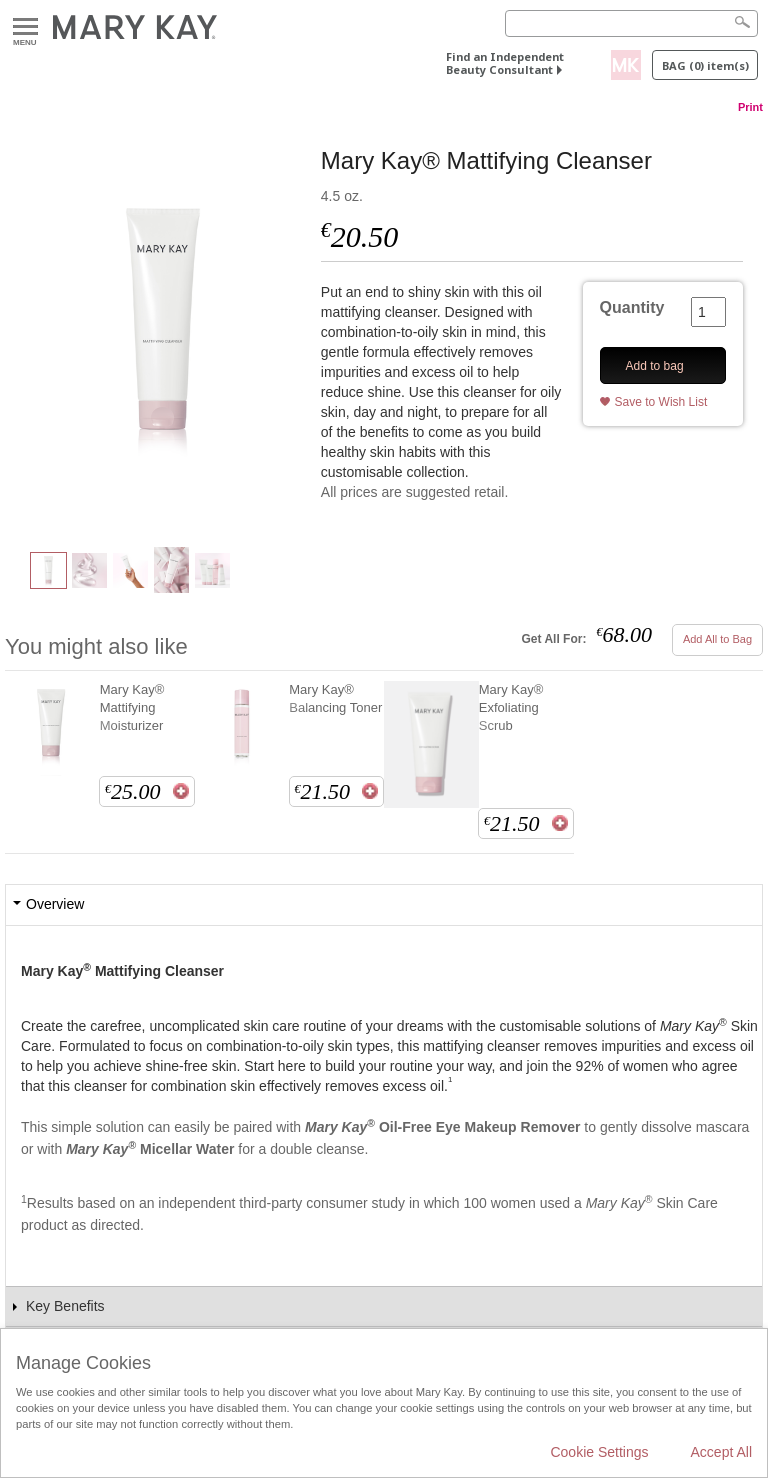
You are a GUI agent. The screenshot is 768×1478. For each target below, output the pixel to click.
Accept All (721, 1452)
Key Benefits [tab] (65, 1306)
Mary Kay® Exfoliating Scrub (511, 707)
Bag (705, 65)
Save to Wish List (661, 402)
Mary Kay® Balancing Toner (335, 698)
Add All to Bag (717, 639)
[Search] (631, 23)
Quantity (632, 307)
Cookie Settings (599, 1452)
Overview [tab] (55, 904)
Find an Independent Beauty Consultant (505, 63)
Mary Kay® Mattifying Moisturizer (132, 707)
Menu (25, 27)
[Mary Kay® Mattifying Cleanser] (163, 326)
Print (750, 107)
